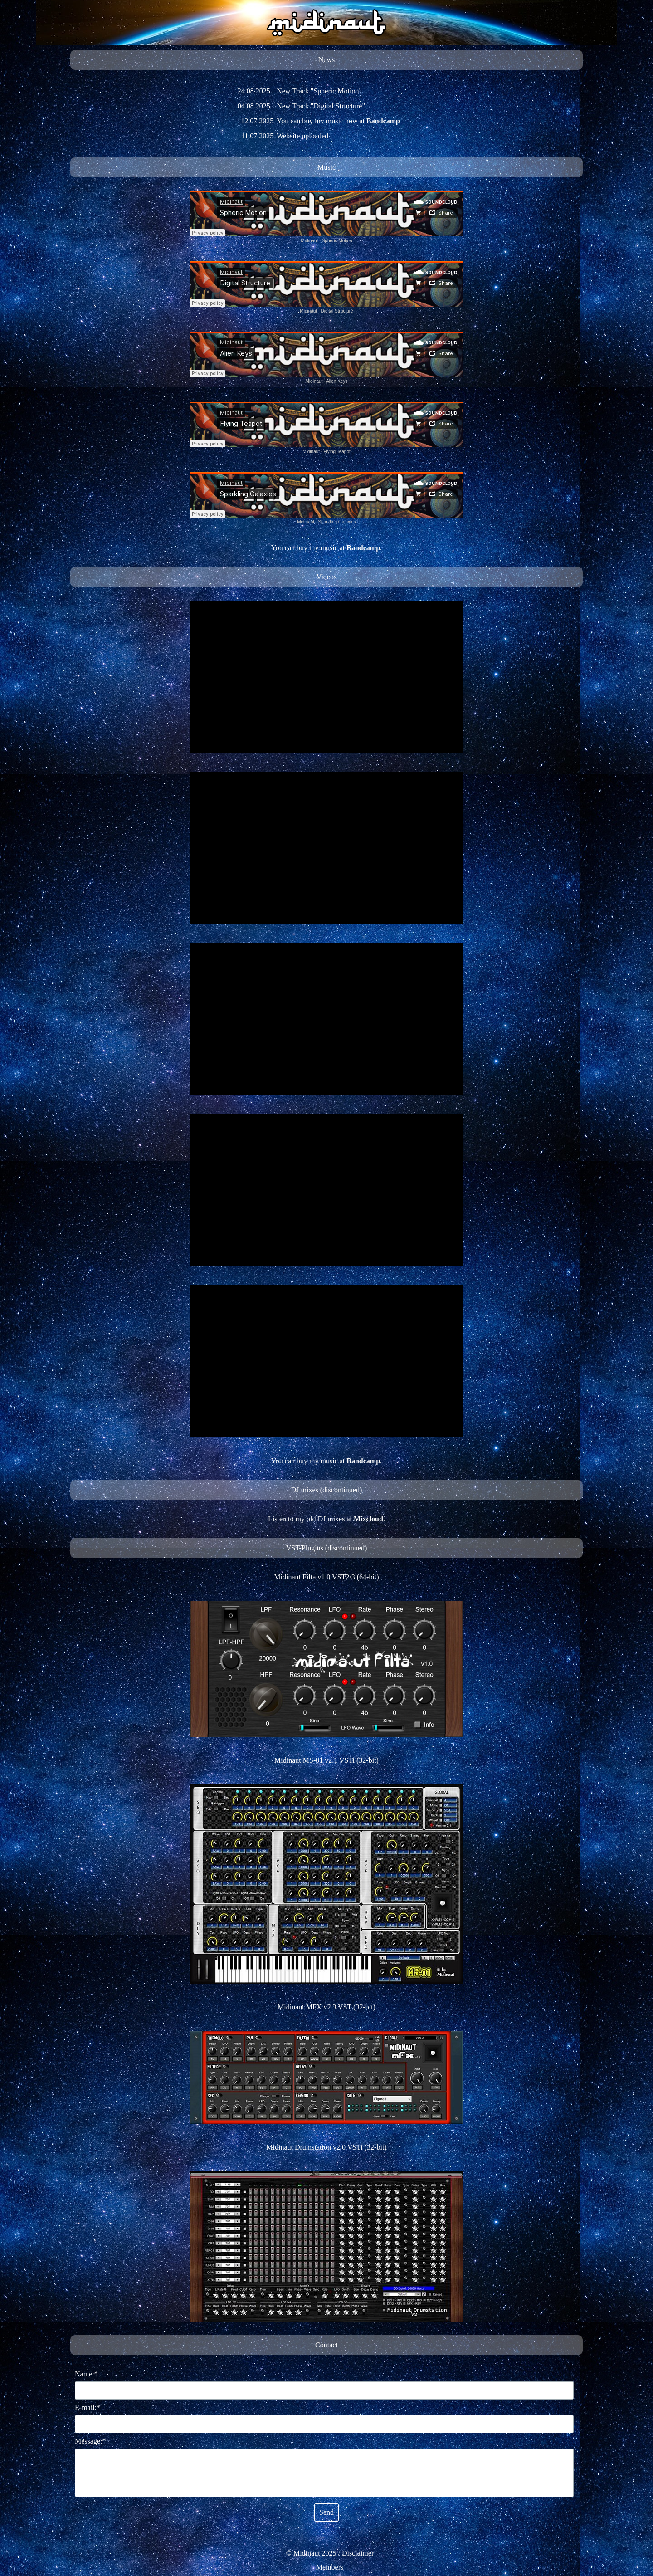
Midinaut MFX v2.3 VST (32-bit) (326, 2007)
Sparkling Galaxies (337, 521)
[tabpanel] (326, 59)
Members (329, 2567)
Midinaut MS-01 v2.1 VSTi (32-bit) (326, 1760)
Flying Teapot (336, 451)
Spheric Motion (337, 240)
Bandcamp (383, 121)
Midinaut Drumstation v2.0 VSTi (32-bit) (326, 2147)
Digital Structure (337, 310)
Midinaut (309, 240)
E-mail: (87, 2407)
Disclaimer (358, 2553)
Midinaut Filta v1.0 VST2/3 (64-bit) (326, 1577)
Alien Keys (336, 381)
